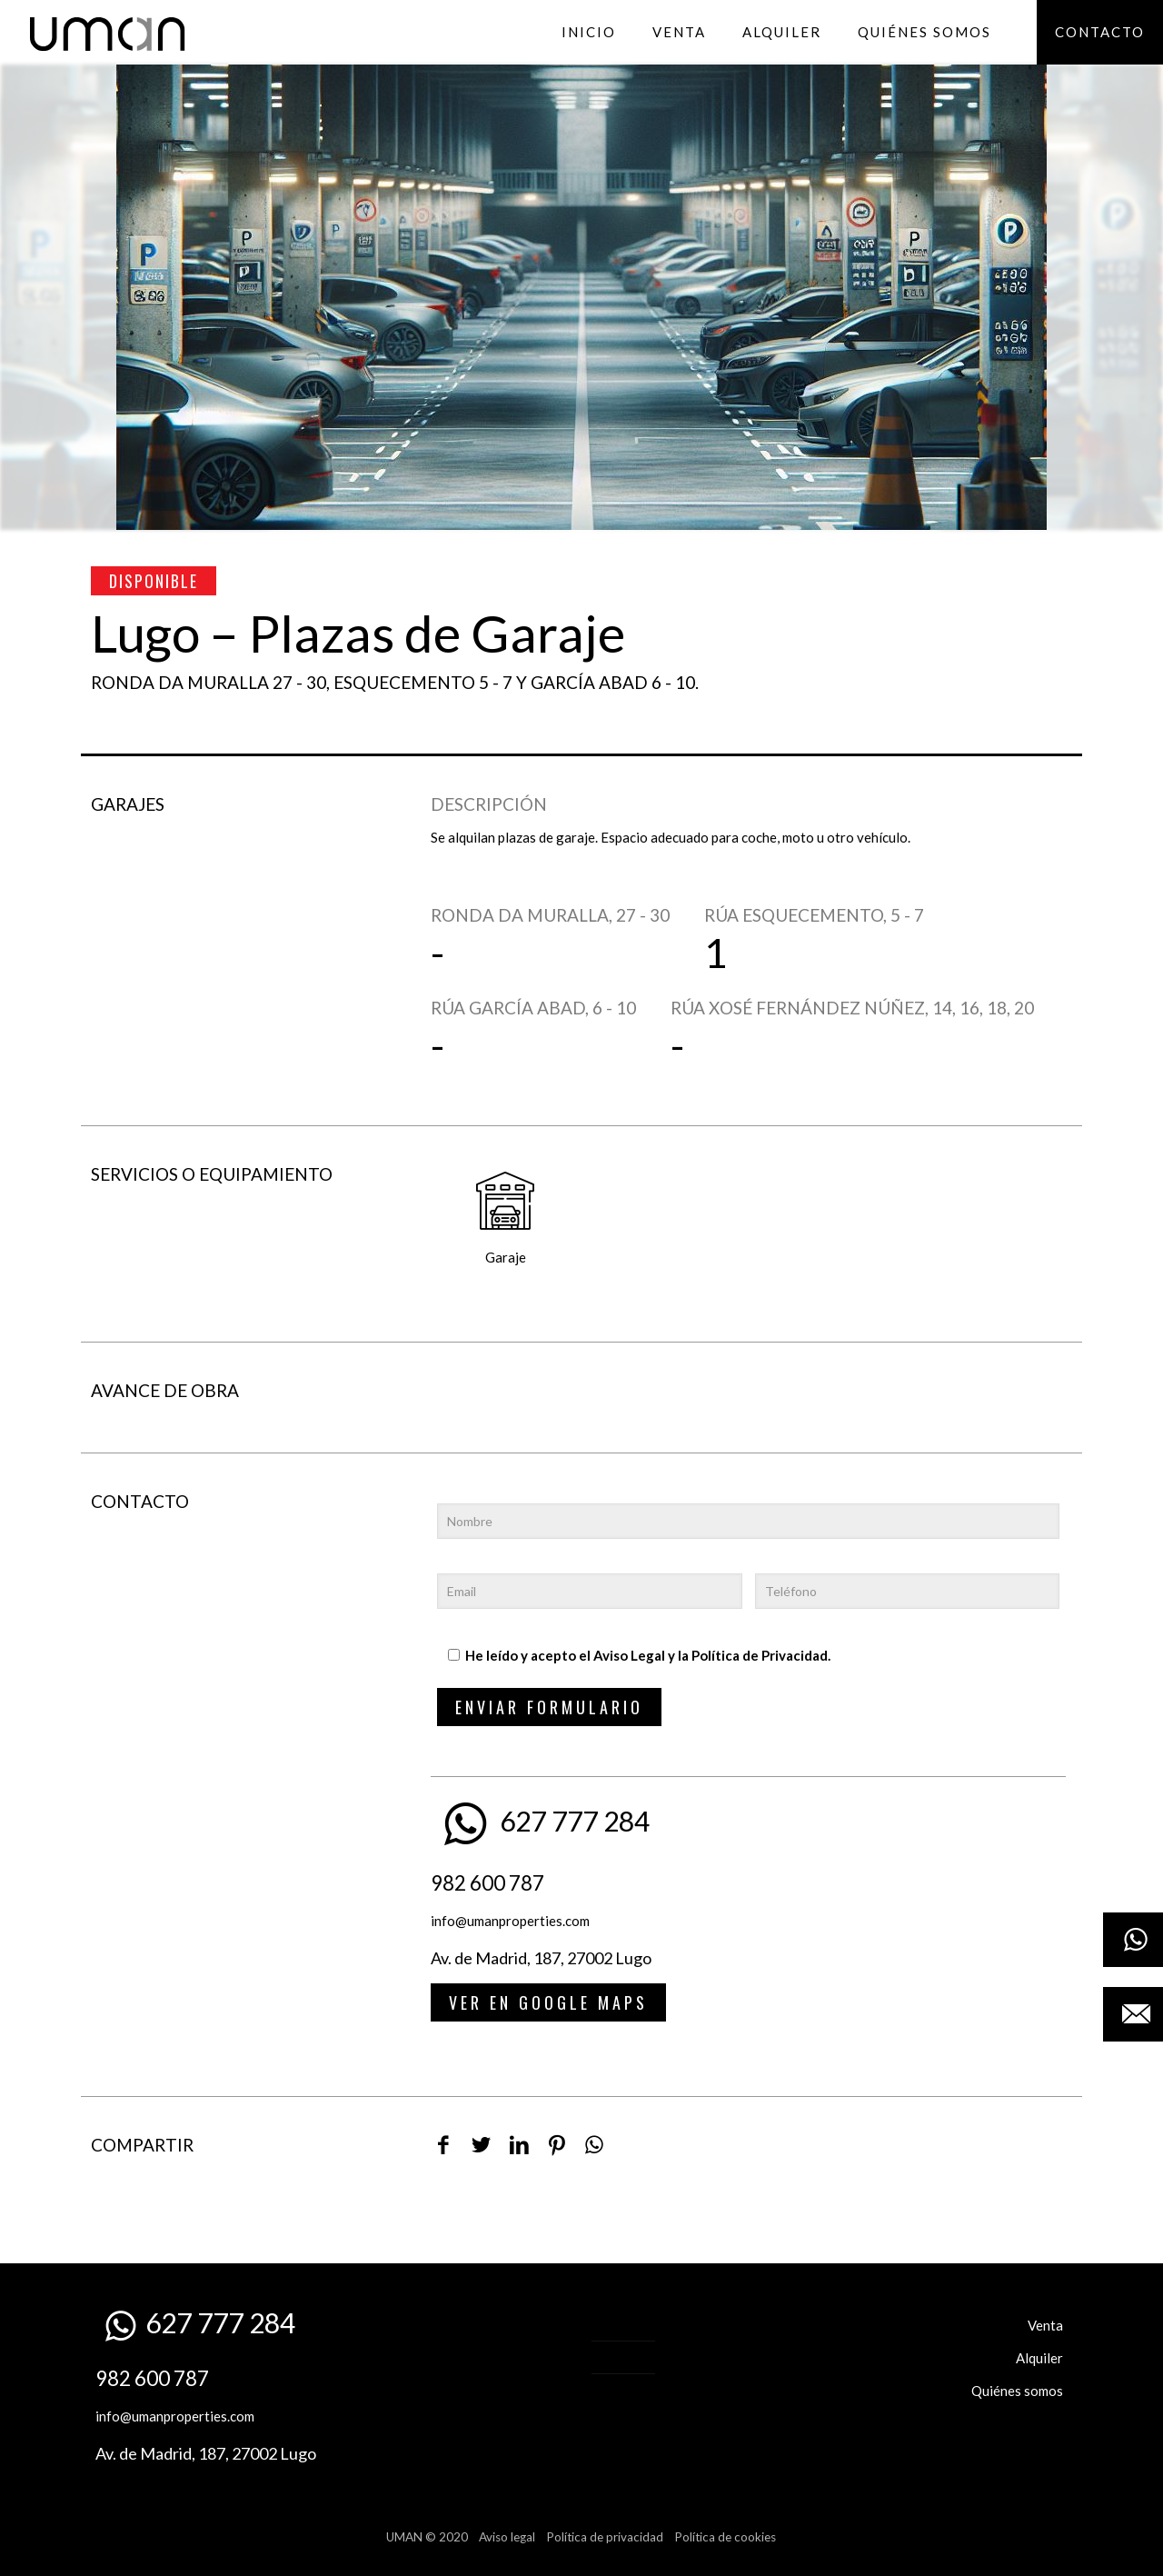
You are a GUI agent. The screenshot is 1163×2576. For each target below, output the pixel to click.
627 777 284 (575, 1820)
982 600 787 (487, 1883)
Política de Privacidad (759, 1655)
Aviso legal (507, 2537)
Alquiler (1039, 2358)
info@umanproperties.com (510, 1920)
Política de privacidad (604, 2537)
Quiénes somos (1017, 2390)
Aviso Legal (629, 1655)
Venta (1045, 2325)
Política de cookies (725, 2537)
